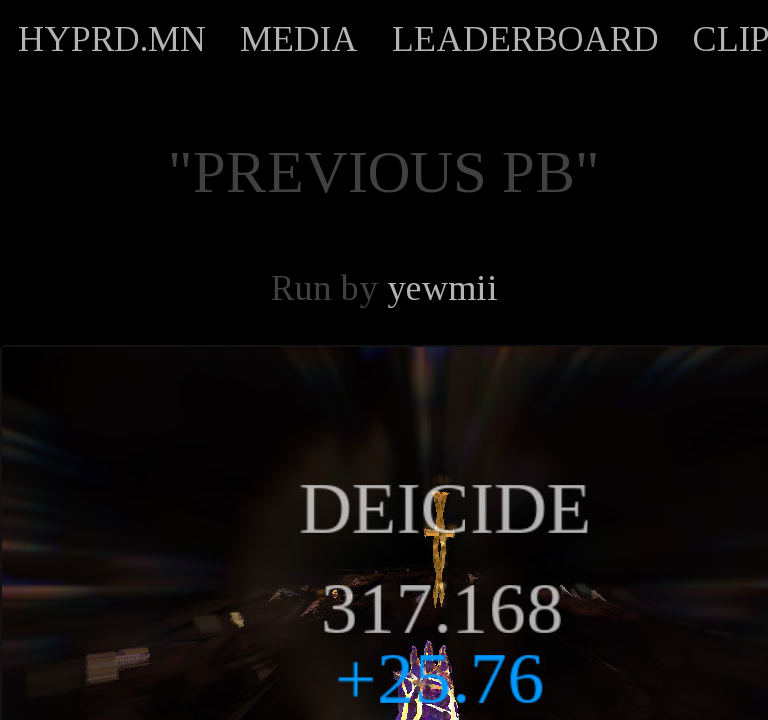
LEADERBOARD (525, 39)
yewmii (442, 288)
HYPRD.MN (112, 39)
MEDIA (299, 39)
